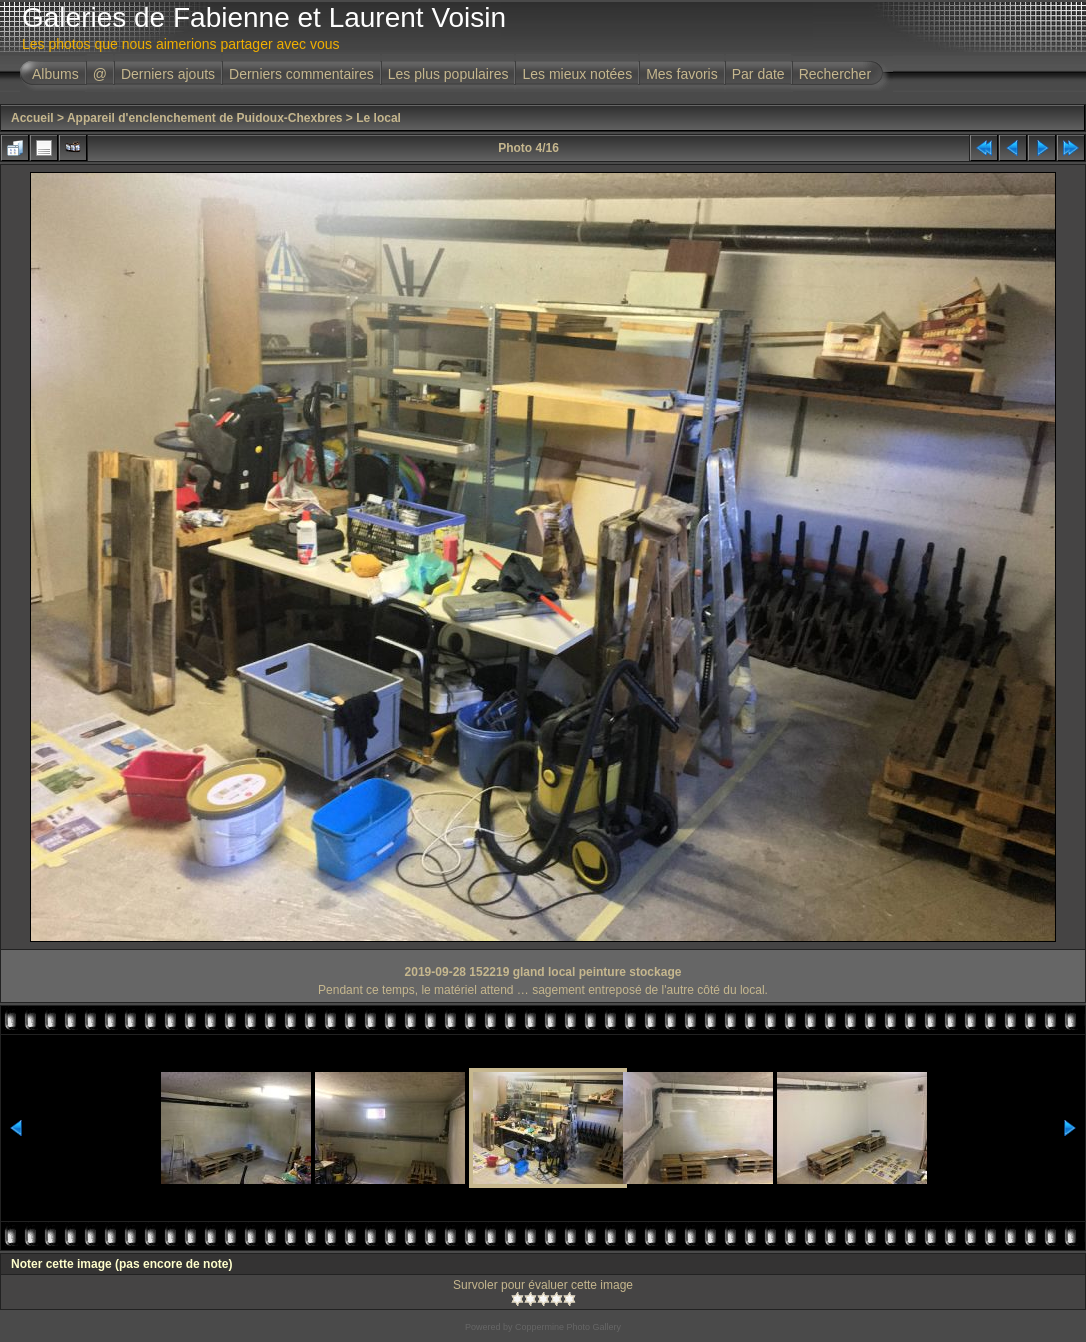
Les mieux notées (577, 74)
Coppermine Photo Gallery (568, 1327)
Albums (55, 74)
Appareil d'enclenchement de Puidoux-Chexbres (205, 118)
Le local (378, 118)
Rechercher (835, 74)
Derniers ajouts (168, 74)
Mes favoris (682, 74)
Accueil (32, 118)
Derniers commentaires (301, 74)
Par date (758, 74)
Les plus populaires (448, 74)
